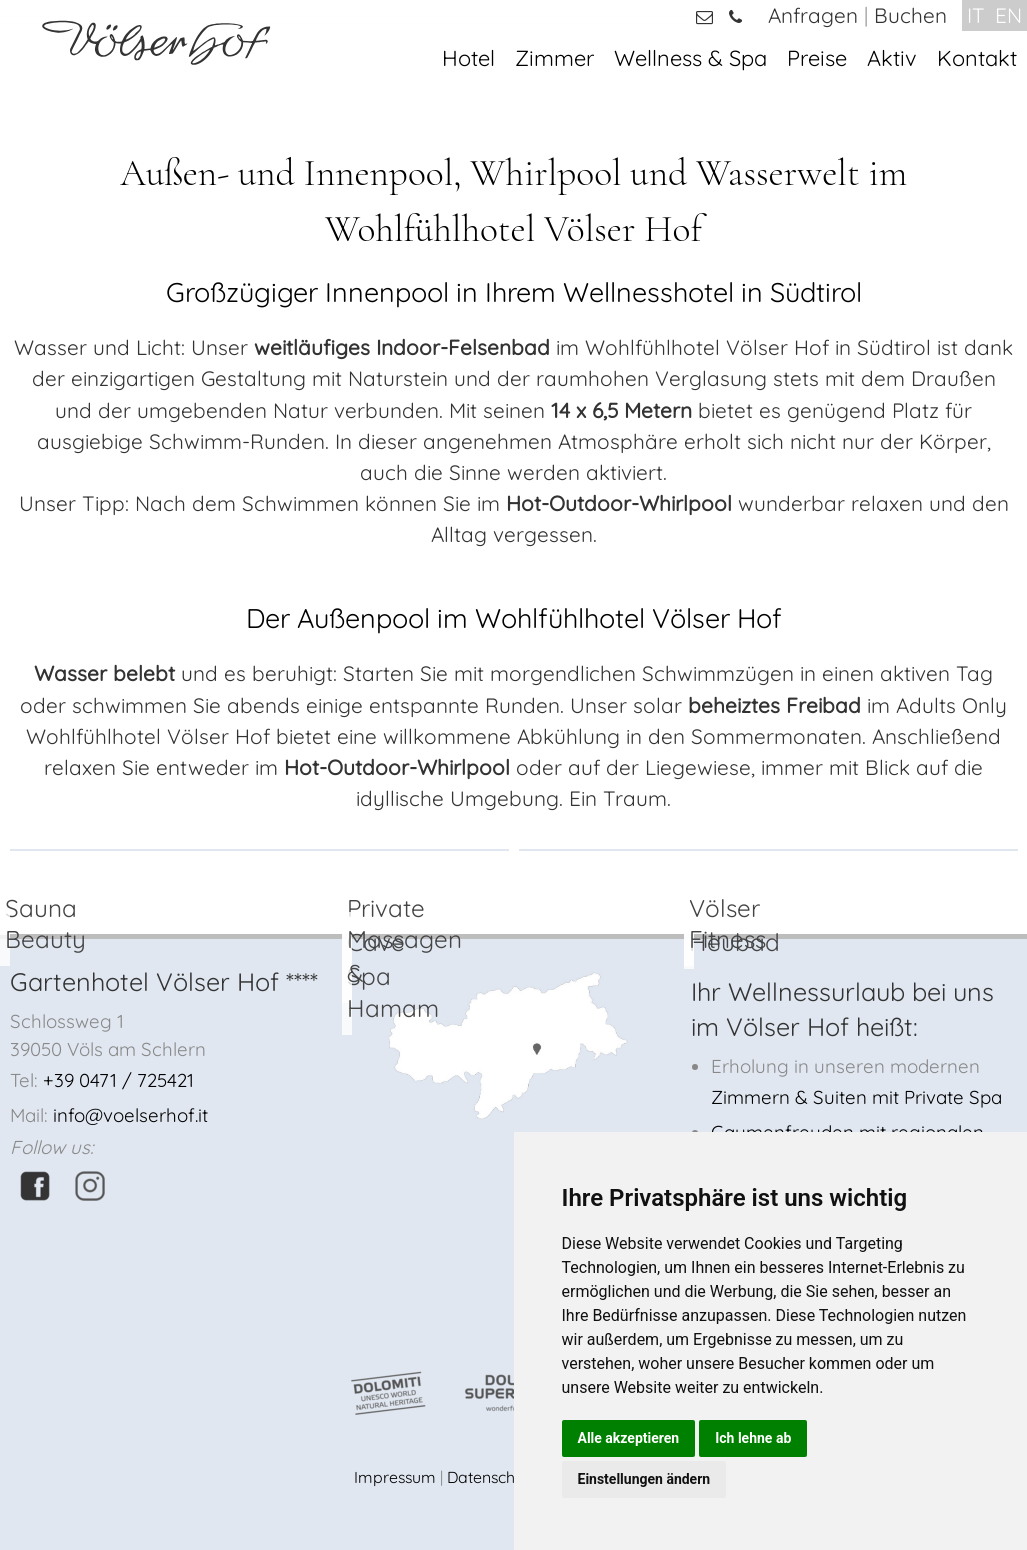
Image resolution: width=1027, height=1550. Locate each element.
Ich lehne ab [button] (753, 1438)
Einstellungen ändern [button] (644, 1479)
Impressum (395, 1477)
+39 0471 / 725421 (118, 1080)
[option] (259, 850)
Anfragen (813, 15)
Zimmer (554, 57)
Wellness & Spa (690, 57)
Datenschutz (492, 1477)
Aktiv (892, 57)
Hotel (468, 57)
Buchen (910, 15)
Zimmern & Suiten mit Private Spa (856, 1097)
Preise (817, 57)
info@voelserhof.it (130, 1115)
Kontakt (977, 57)
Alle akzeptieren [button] (629, 1438)
